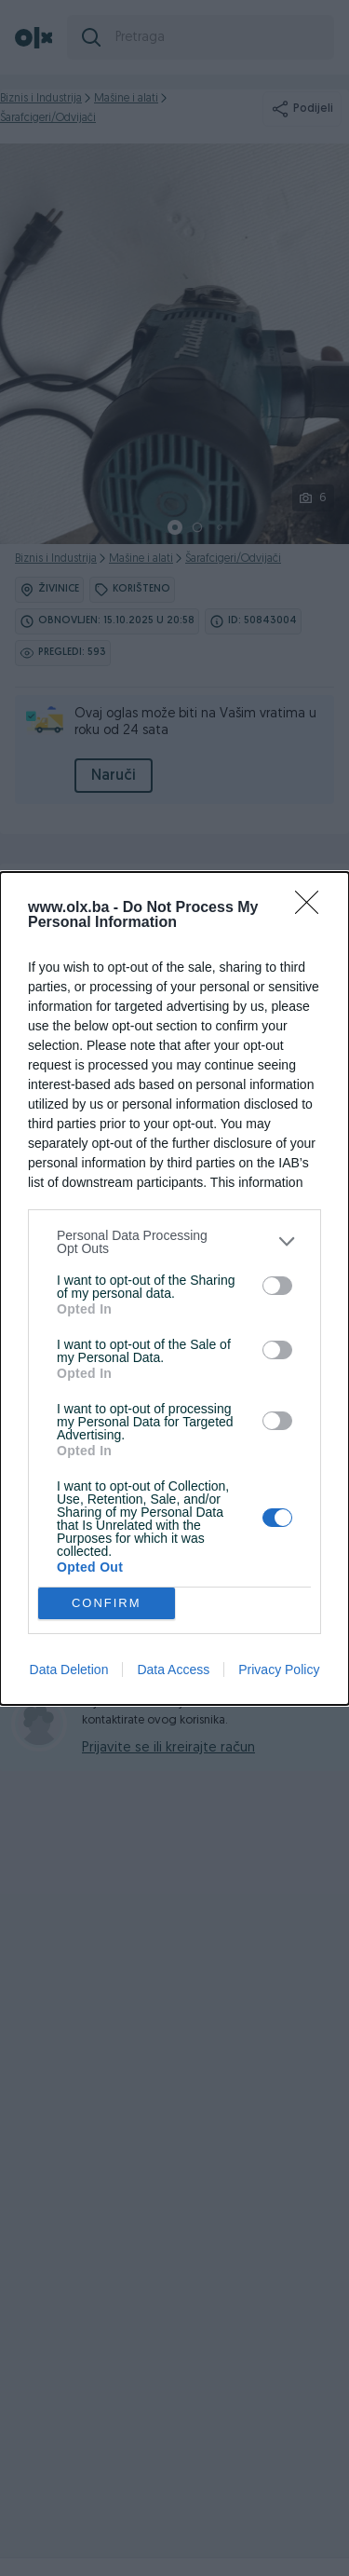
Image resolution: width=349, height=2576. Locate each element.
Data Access (173, 1669)
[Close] (312, 908)
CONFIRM (106, 1603)
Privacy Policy (278, 1669)
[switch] (277, 1285)
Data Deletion (69, 1669)
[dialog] (174, 1288)
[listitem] (174, 1242)
